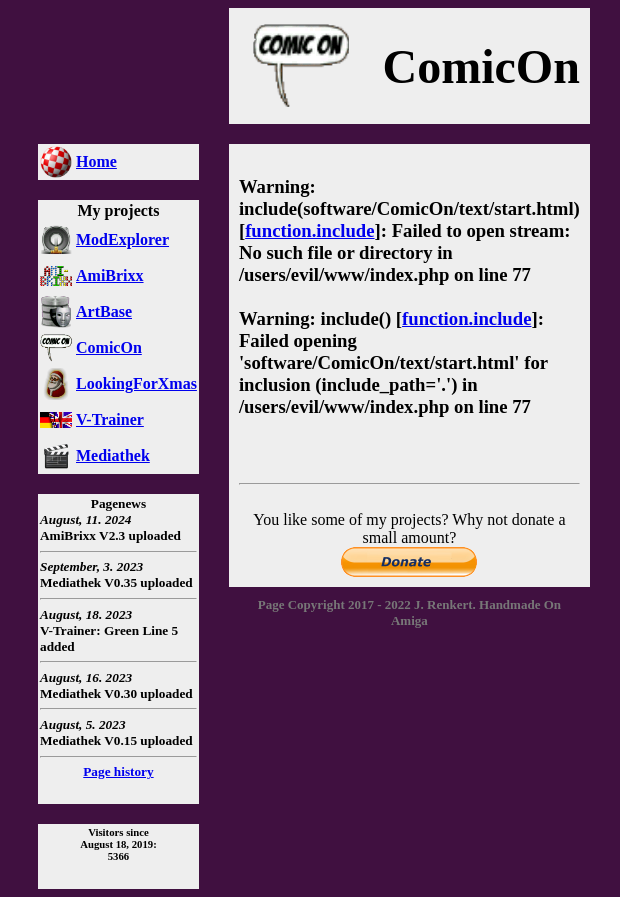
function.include (309, 230)
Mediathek (113, 455)
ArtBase (104, 311)
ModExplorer (122, 239)
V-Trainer (110, 419)
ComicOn (109, 347)
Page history (118, 771)
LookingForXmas (136, 383)
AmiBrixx (110, 275)
